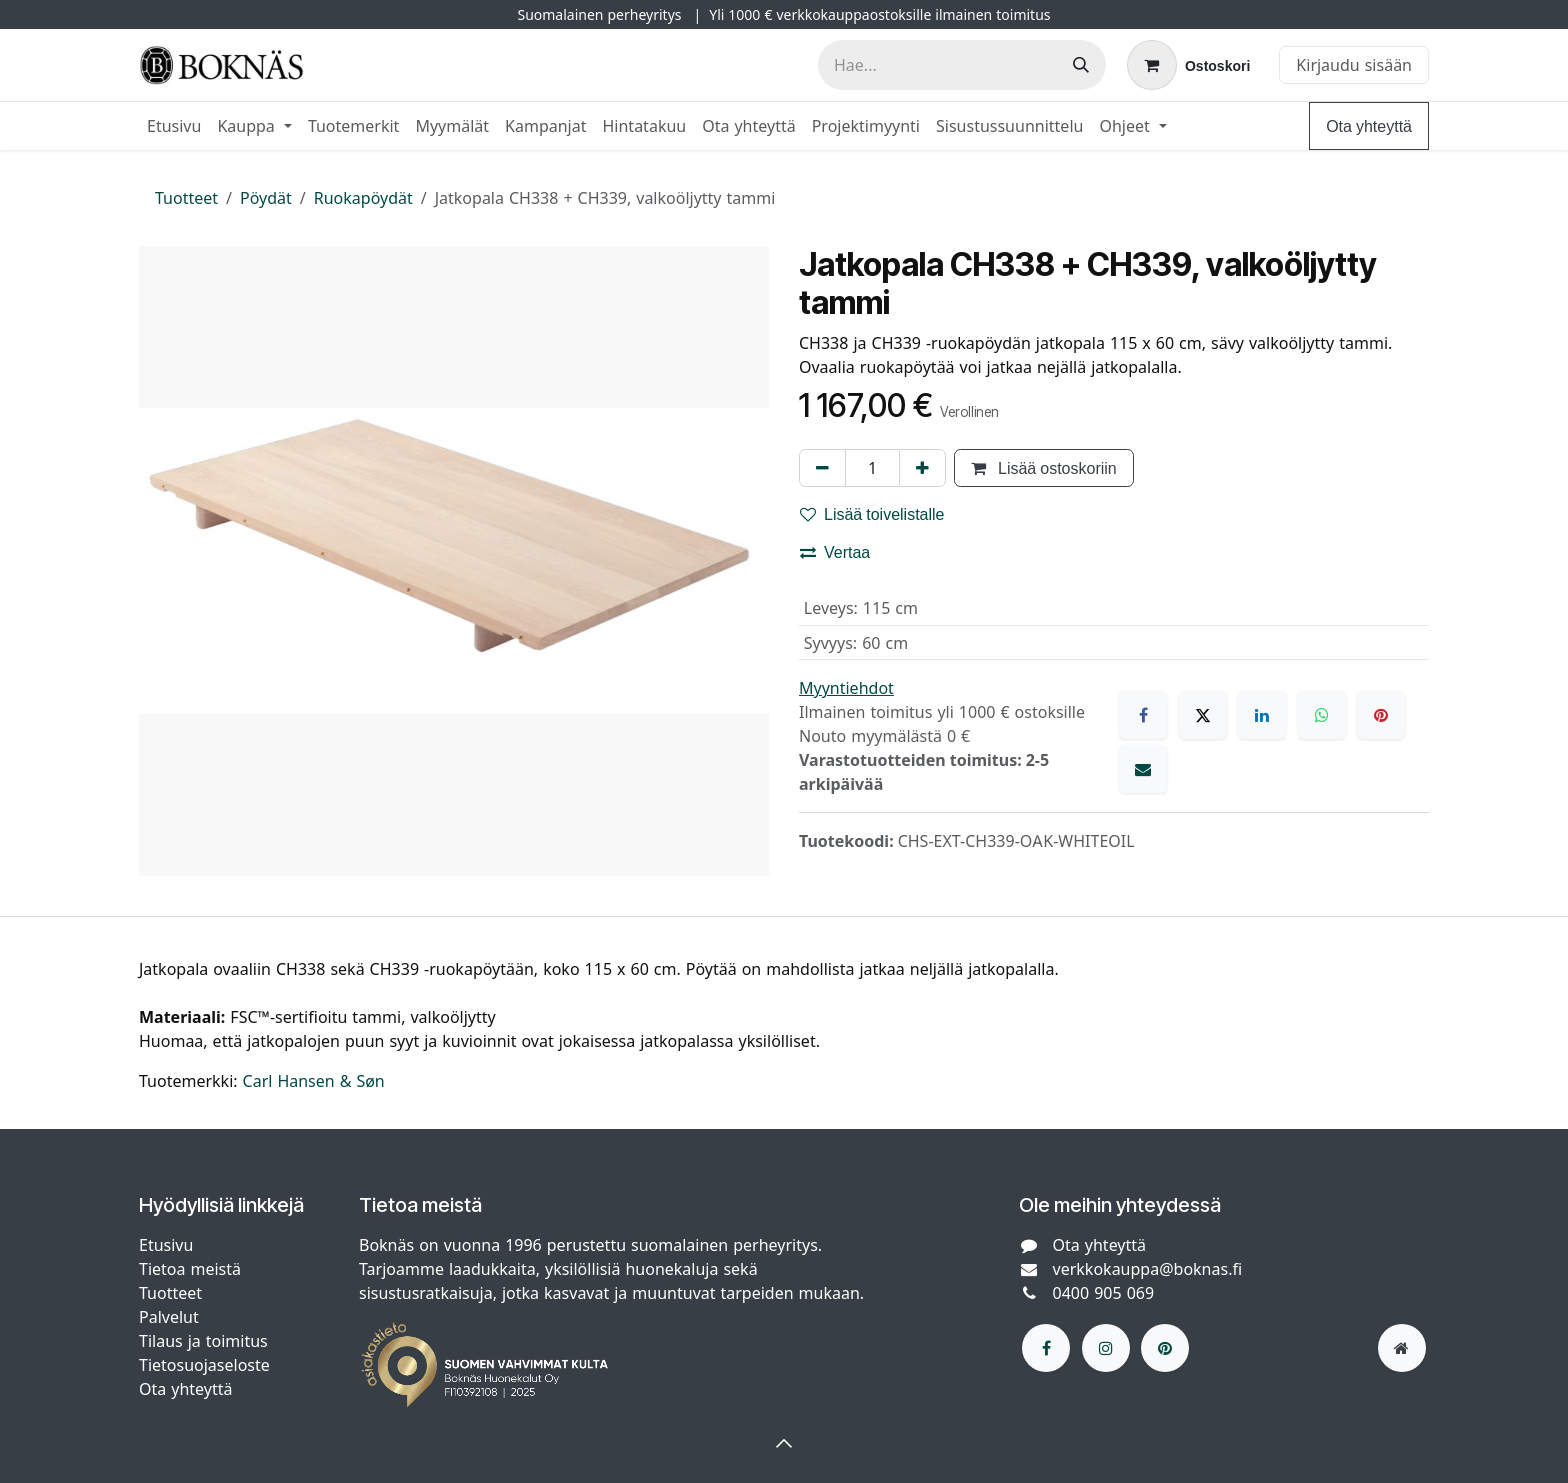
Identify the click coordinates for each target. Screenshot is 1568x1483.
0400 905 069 (1104, 1293)
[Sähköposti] (1143, 769)
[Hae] (1081, 65)
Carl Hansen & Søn (314, 1081)
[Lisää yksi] (922, 468)
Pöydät (266, 198)
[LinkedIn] (1262, 715)
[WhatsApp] (1322, 715)
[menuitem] (174, 126)
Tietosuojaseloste (207, 1365)
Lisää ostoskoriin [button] (1044, 468)
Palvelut (169, 1317)
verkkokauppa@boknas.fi (1148, 1269)
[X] (1203, 715)
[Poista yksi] (822, 468)
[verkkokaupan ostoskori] (1188, 65)
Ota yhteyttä (1369, 126)
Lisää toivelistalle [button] (872, 514)
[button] (784, 1443)
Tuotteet (186, 198)
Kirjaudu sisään (1354, 65)
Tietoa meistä (190, 1269)
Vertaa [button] (835, 552)
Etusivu (166, 1245)
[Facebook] (1143, 715)
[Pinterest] (1381, 715)
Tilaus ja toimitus (203, 1341)
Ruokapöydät (363, 198)
